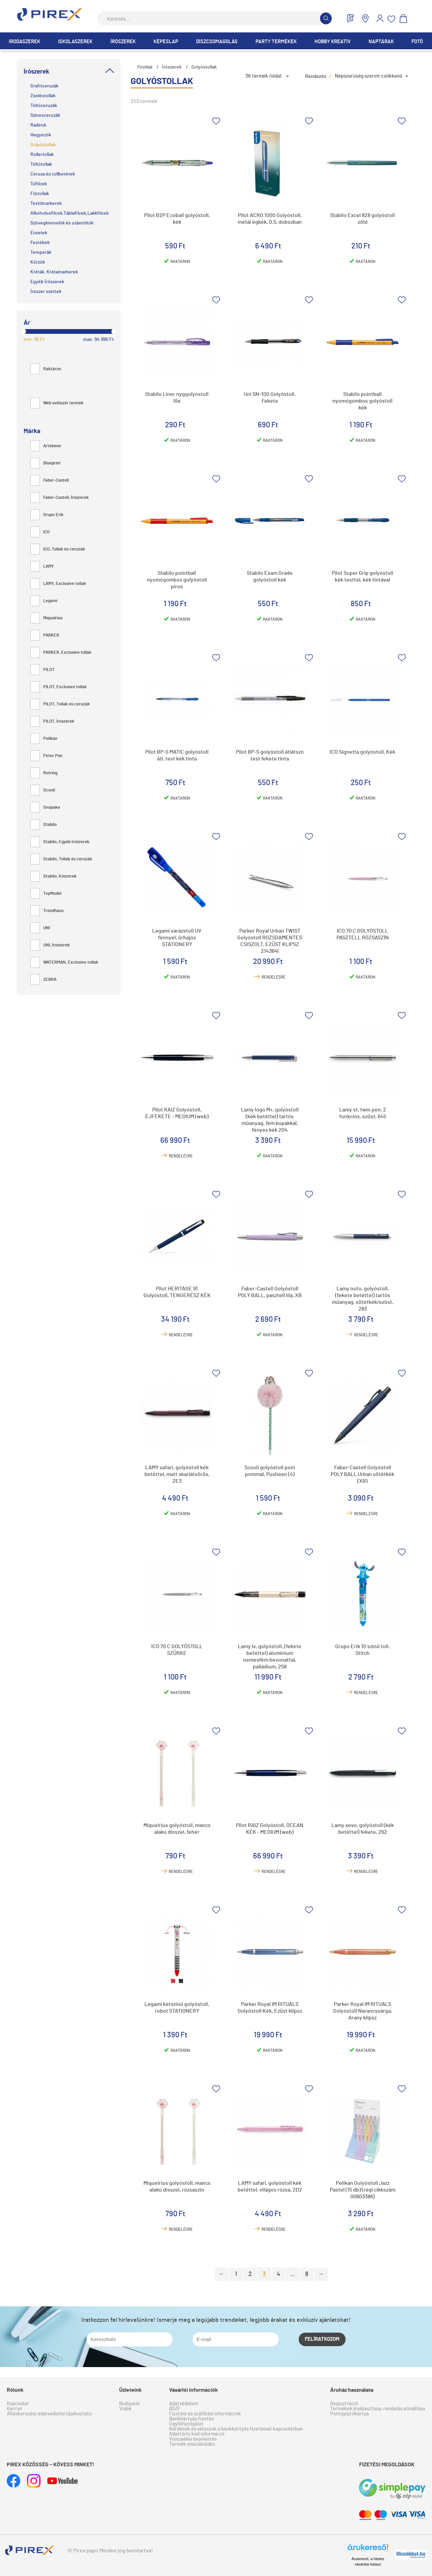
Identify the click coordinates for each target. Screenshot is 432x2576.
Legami (43, 601)
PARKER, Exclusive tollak (60, 652)
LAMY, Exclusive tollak (58, 584)
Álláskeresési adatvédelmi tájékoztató (49, 2413)
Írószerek (123, 41)
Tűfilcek (38, 184)
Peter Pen (46, 756)
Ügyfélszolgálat (186, 2423)
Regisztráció (344, 2403)
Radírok (38, 125)
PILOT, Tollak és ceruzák (60, 704)
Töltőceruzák (43, 105)
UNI (40, 928)
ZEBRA (43, 979)
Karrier (15, 2408)
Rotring (43, 773)
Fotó (417, 41)
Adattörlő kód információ (196, 2434)
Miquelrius (46, 618)
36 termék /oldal (263, 76)
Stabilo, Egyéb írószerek (59, 842)
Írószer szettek (45, 291)
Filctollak (39, 193)
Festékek (40, 242)
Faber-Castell (49, 480)
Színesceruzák (45, 115)
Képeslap (166, 41)
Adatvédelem (183, 2403)
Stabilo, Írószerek (53, 876)
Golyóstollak (43, 144)
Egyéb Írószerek (47, 281)
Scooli (42, 790)
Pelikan (43, 738)
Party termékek (276, 41)
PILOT (42, 670)
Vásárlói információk (193, 2390)
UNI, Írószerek (50, 945)
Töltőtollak (41, 164)
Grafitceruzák (44, 86)
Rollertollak (42, 154)
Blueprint (45, 463)
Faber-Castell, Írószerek (59, 497)
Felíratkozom (322, 2339)
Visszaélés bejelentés (193, 2439)
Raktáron (45, 369)
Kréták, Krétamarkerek (54, 272)
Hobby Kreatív (333, 41)
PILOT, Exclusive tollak (58, 687)
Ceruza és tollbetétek (52, 174)
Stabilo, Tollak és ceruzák (61, 859)
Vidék (125, 2408)
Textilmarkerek (46, 203)
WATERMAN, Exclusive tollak (64, 962)
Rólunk (15, 2390)
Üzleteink (130, 2390)
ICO (40, 532)
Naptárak (381, 41)
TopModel (45, 893)
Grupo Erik (46, 515)
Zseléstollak (42, 95)
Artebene (45, 446)
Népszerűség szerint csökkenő (368, 76)
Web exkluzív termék (56, 403)
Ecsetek (38, 233)
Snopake (45, 807)
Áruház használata (351, 2390)
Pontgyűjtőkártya (349, 2413)
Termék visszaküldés (192, 2444)
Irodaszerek (24, 41)
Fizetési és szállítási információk (205, 2413)
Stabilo (43, 825)
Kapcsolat (18, 2403)
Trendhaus (46, 911)
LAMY (42, 566)
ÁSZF (174, 2408)
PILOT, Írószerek (52, 721)
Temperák (40, 252)
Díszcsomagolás (217, 41)
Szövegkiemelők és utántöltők (61, 223)
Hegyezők (40, 135)
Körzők (37, 262)
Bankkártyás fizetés (191, 2418)
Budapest (129, 2403)
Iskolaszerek (75, 41)
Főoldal (144, 67)
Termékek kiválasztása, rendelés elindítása (377, 2408)
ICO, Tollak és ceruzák (57, 549)
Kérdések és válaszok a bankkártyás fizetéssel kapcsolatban (236, 2429)
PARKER (44, 635)
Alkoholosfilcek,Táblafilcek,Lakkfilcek (69, 213)
